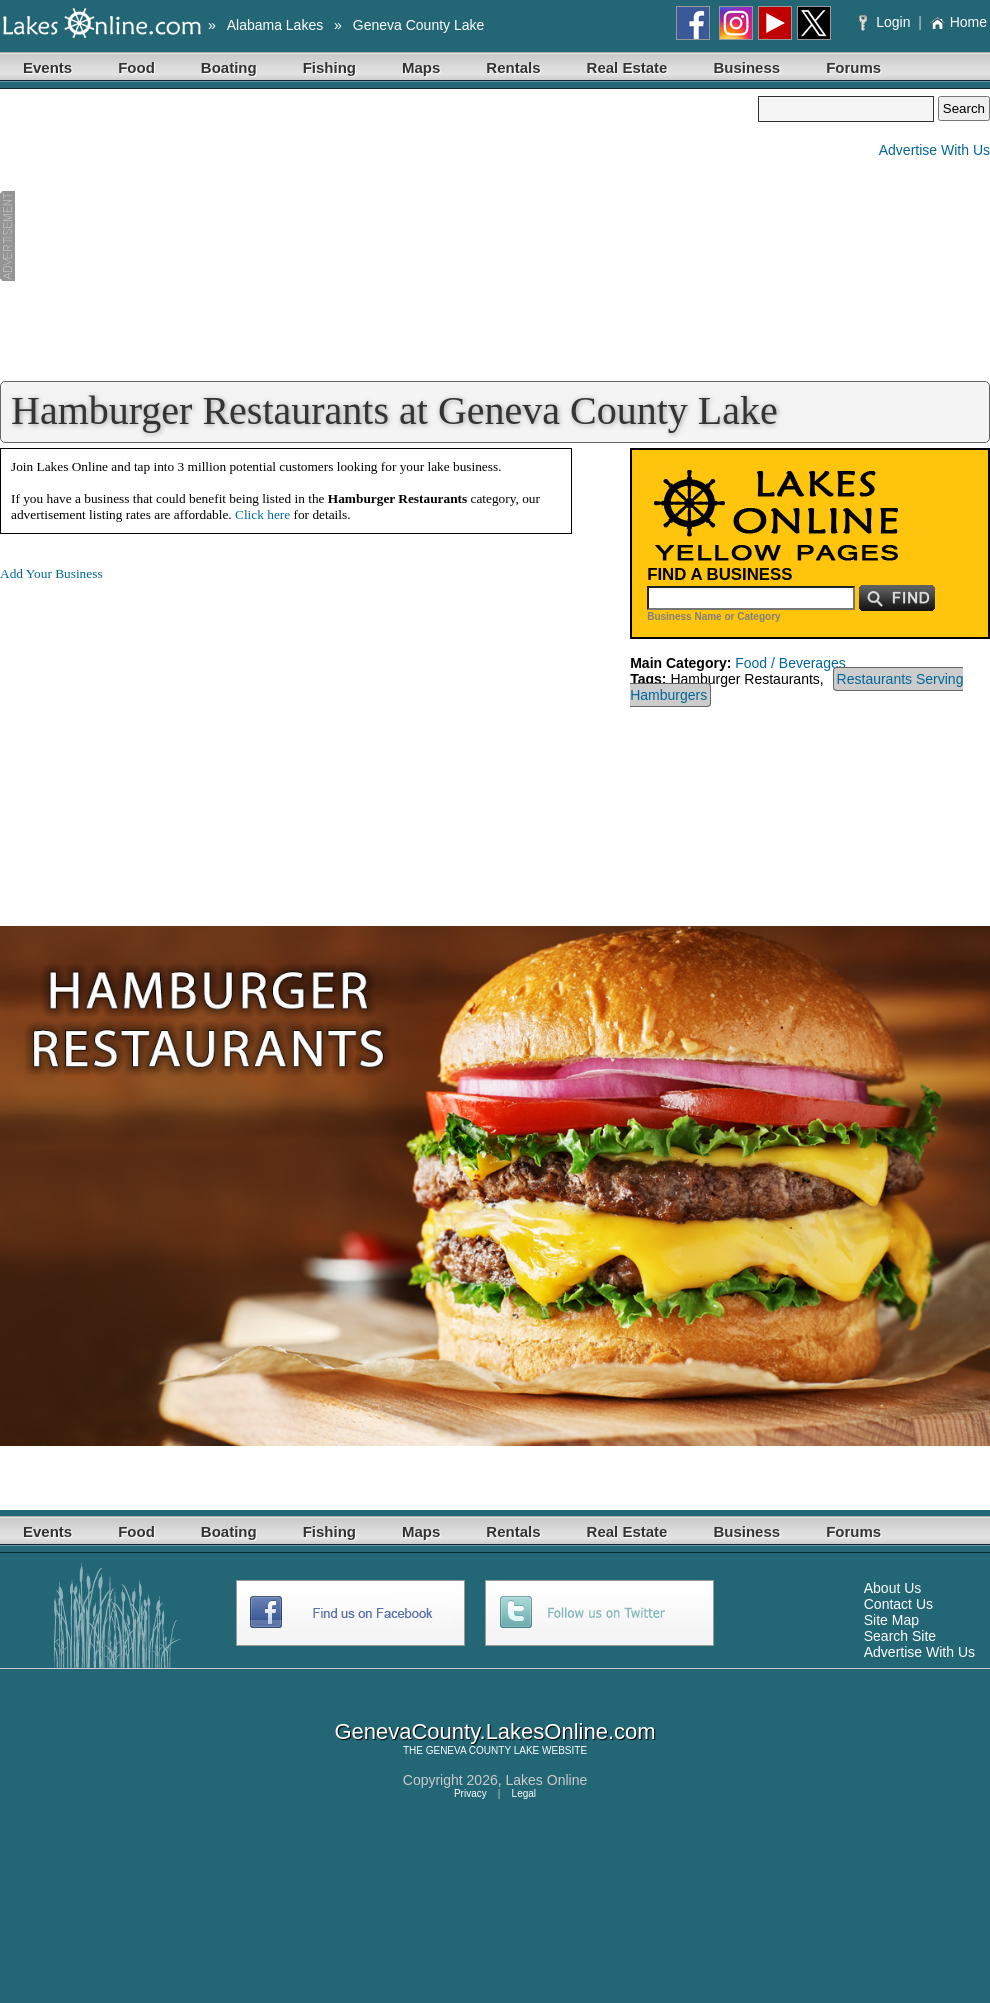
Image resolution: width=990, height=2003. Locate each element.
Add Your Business (51, 573)
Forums (853, 67)
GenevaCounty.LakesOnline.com (494, 1731)
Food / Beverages (790, 663)
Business (746, 67)
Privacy (470, 1793)
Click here (262, 514)
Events (47, 67)
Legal (524, 1793)
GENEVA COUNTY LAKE (483, 1750)
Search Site (900, 1636)
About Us (893, 1588)
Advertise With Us (934, 150)
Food (136, 67)
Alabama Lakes (275, 25)
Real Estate (627, 67)
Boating (229, 67)
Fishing (329, 67)
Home (958, 22)
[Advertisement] (379, 236)
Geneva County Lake (419, 25)
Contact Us (898, 1604)
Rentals (513, 67)
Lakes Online (547, 1780)
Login (886, 22)
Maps (421, 67)
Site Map (891, 1620)
